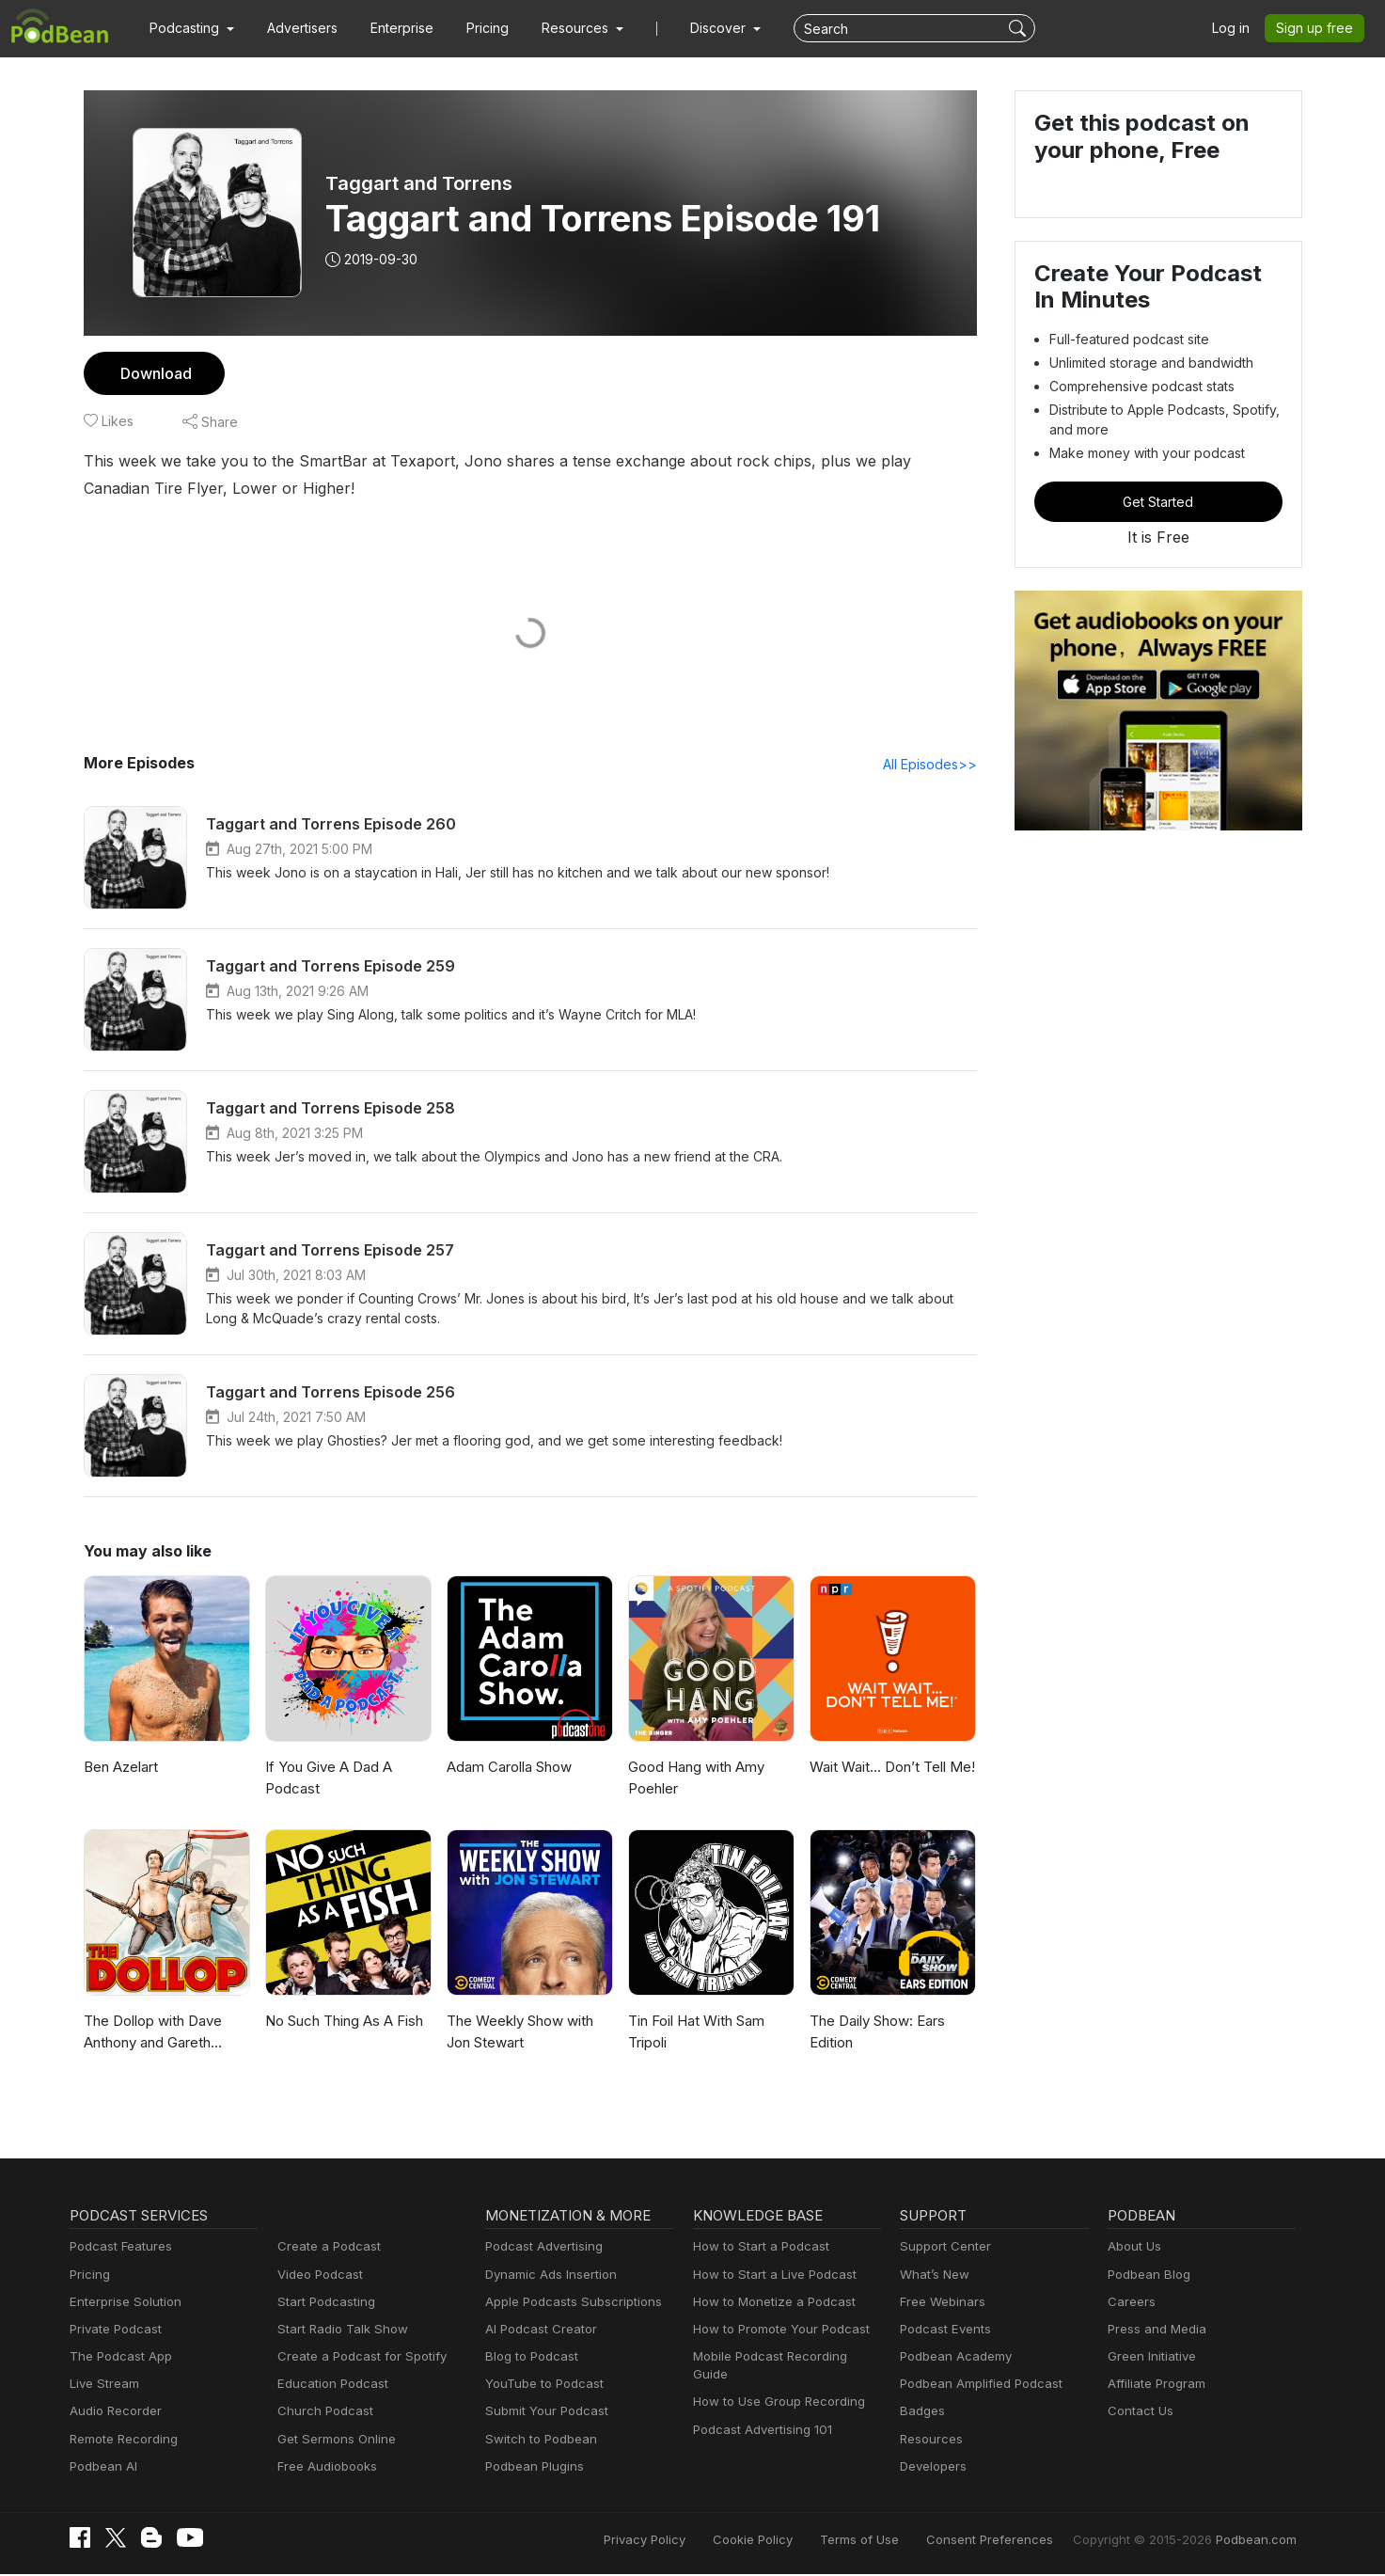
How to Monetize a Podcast (768, 2303)
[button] (189, 28)
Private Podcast (113, 2330)
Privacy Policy (693, 2541)
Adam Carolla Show (509, 1768)
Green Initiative (1149, 2357)
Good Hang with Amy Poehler (694, 1778)
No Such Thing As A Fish (342, 2022)
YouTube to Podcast (540, 2385)
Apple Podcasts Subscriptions (567, 2303)
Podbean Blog (1147, 2275)
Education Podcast (329, 2385)
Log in (1237, 28)
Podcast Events (943, 2330)
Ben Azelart (120, 1768)
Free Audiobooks (323, 2467)
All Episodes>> (932, 764)
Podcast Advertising (539, 2247)
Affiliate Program (1153, 2385)
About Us (1133, 2247)
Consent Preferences (1014, 2541)
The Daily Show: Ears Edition (877, 2032)
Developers (931, 2467)
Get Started (1158, 501)
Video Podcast (317, 2275)
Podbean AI (102, 2467)
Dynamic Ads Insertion (546, 2275)
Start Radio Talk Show (338, 2330)
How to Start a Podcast (756, 2247)
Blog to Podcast (528, 2357)
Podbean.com (1259, 2541)
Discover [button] (699, 28)
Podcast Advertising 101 (759, 2412)
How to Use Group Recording (774, 2385)
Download (153, 373)
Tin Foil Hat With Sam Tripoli (696, 2032)
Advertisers (295, 28)
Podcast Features (118, 2247)
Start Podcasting (323, 2303)
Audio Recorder (113, 2412)
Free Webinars (940, 2303)
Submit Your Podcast (542, 2412)
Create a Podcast (325, 2247)
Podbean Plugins (532, 2467)
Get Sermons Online (333, 2440)
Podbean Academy (952, 2357)
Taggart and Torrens (415, 183)
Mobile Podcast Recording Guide (783, 2357)
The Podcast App (117, 2357)
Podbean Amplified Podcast (975, 2385)
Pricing (474, 28)
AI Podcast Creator (537, 2330)
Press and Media (1154, 2330)
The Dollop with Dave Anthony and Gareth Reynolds (151, 2034)
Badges (921, 2412)
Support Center (942, 2247)
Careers (1130, 2303)
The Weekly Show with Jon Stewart (518, 2032)
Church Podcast (321, 2412)
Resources (929, 2440)
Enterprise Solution (122, 2303)
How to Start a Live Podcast (769, 2275)
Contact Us (1138, 2412)
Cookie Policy (795, 2541)
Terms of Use (894, 2541)
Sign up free (1318, 28)
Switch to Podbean (537, 2440)
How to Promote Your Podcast (775, 2330)
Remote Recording (121, 2440)
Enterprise (391, 28)
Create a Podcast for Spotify (355, 2357)
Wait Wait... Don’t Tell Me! (889, 1768)
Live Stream (102, 2385)
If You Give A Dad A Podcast (325, 1778)
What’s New (933, 2275)
